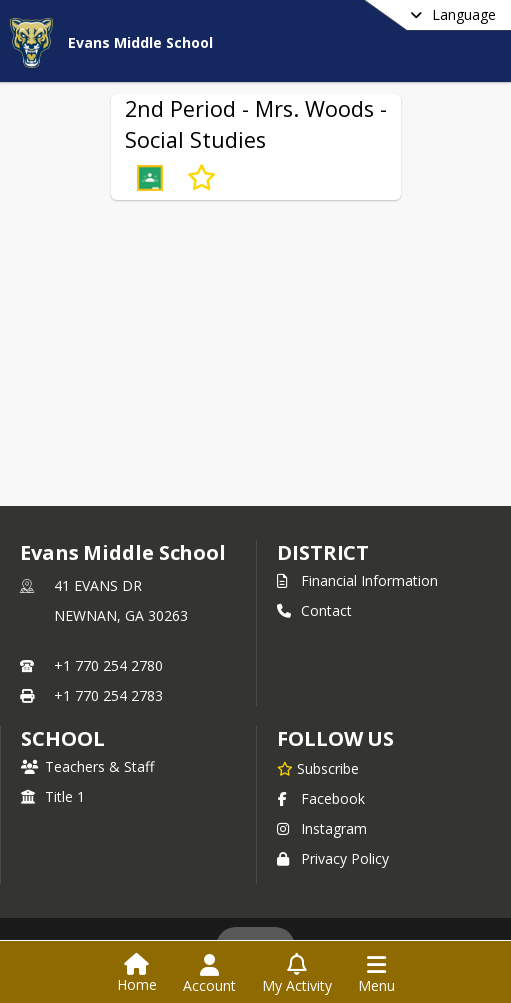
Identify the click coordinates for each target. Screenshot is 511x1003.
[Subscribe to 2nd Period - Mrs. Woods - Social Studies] (201, 178)
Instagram (322, 828)
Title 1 (53, 796)
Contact (314, 610)
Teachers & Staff (87, 766)
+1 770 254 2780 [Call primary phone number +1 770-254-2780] (108, 665)
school (62, 738)
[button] (150, 178)
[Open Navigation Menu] (376, 974)
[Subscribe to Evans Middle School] (318, 768)
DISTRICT (323, 552)
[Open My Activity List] (297, 974)
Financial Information (357, 580)
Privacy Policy (333, 858)
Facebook (321, 798)
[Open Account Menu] (209, 974)
